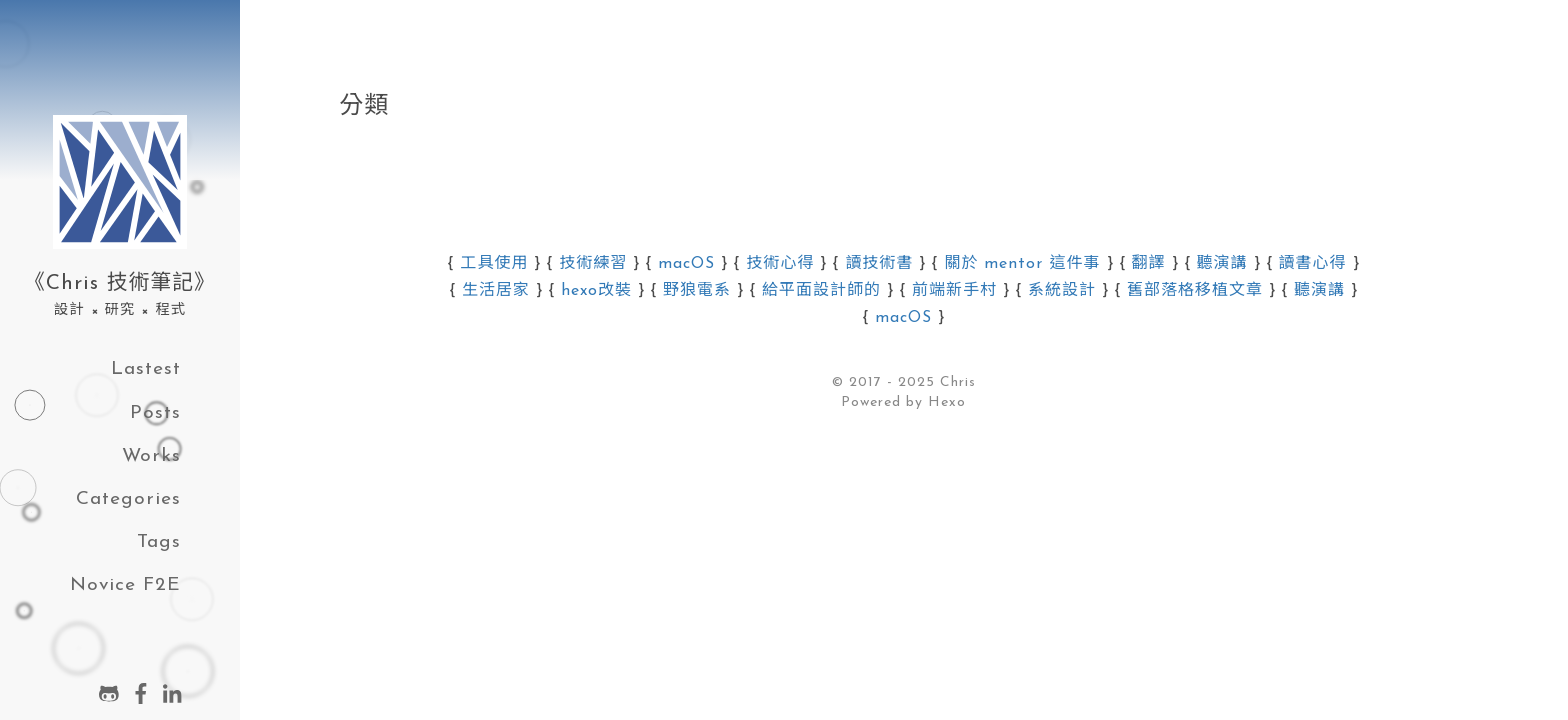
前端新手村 (954, 291)
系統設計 (1062, 291)
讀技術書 (879, 264)
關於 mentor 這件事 (1022, 264)
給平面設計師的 (821, 291)
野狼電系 (697, 291)
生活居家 (496, 291)
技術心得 (780, 264)
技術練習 (593, 264)
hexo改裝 (596, 291)
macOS (686, 264)
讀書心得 (1313, 264)
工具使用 (494, 264)
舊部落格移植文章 (1195, 291)
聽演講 (1222, 264)
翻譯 (1149, 264)
